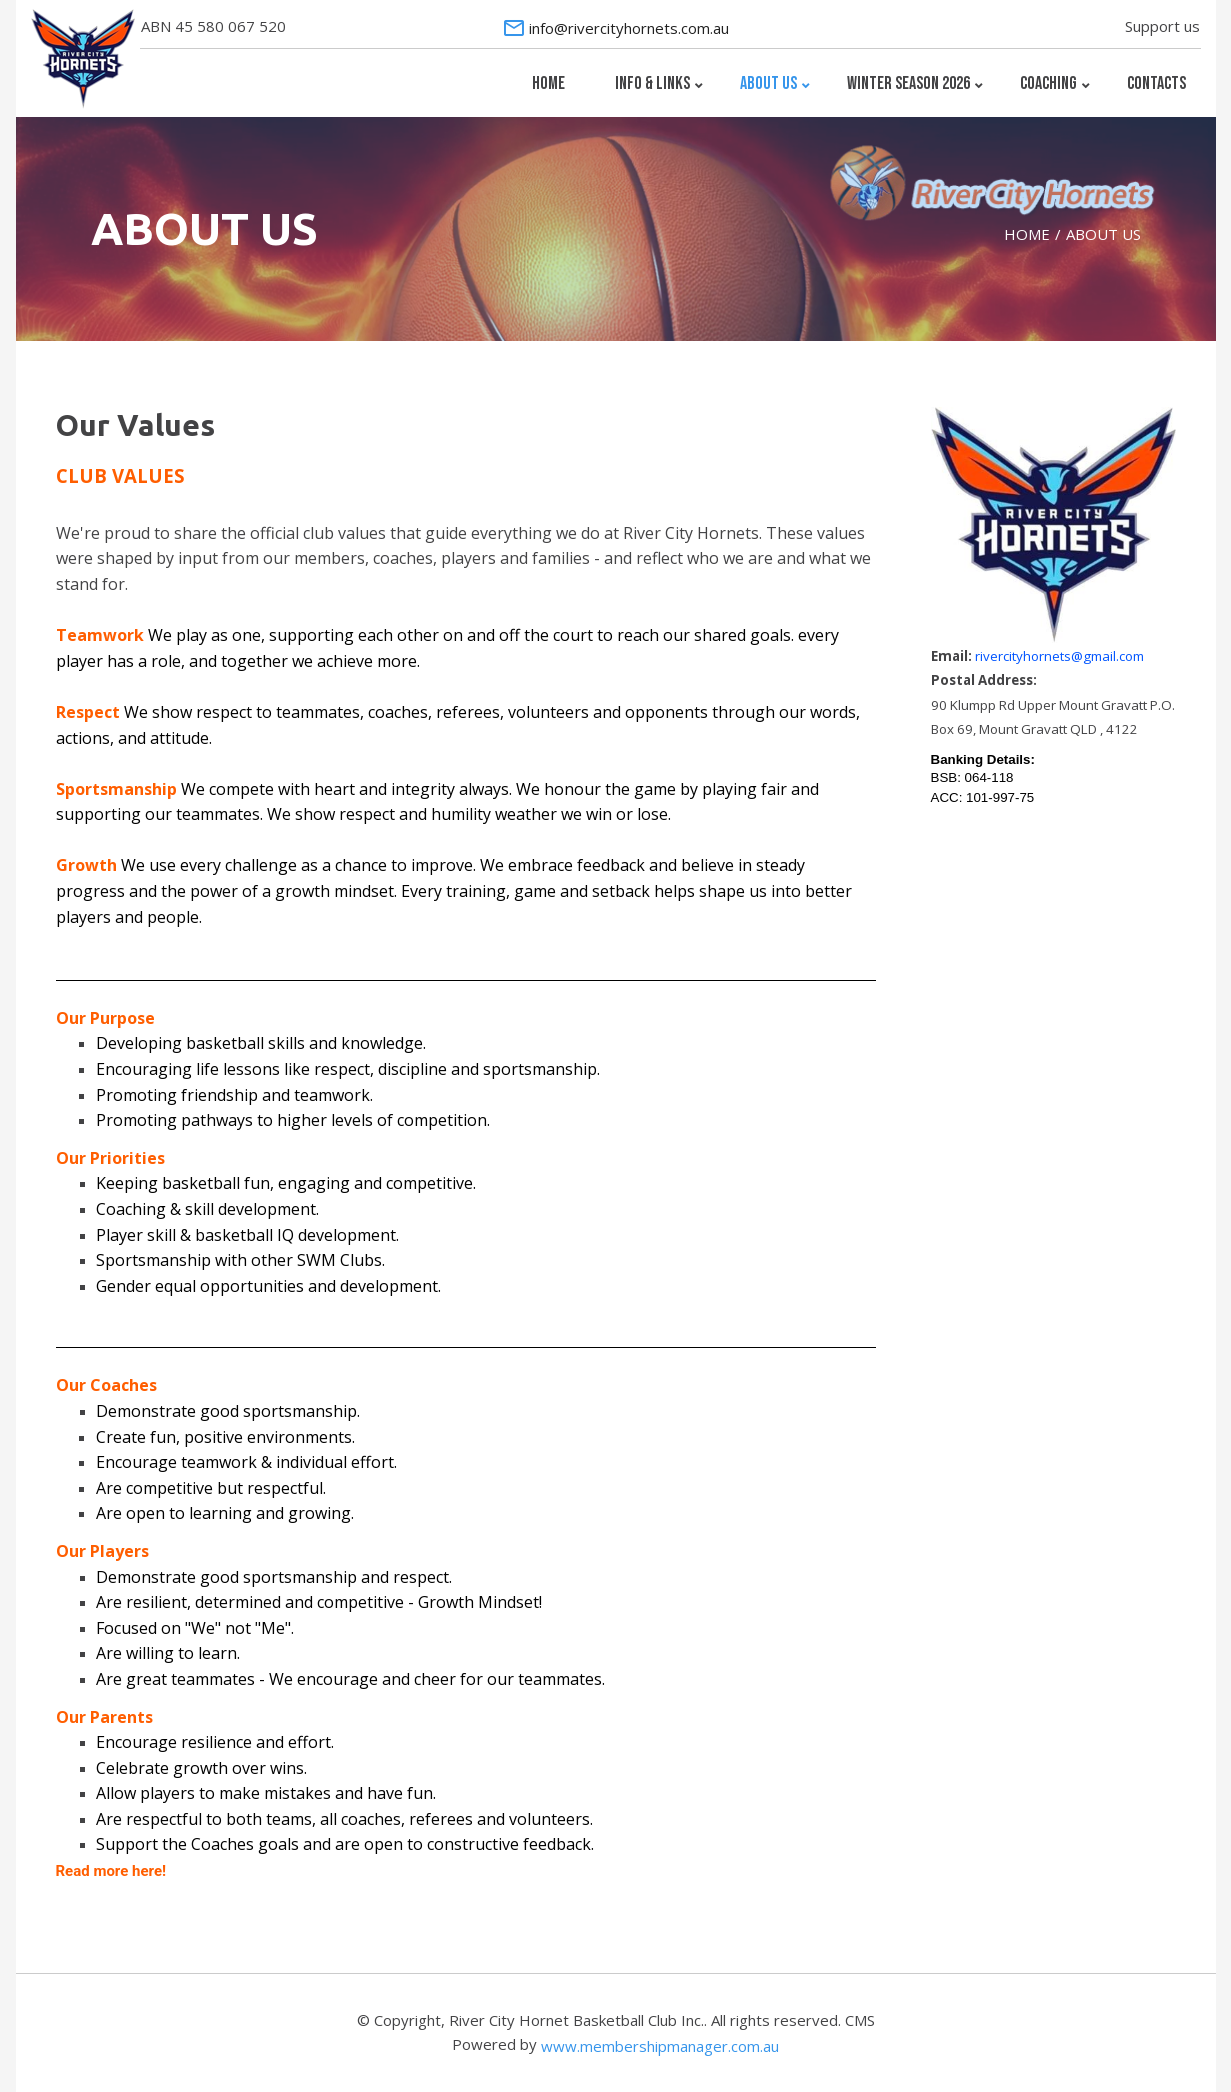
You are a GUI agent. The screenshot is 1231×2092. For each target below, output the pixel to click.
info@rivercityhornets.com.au (629, 28)
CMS (860, 2020)
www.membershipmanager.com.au (660, 2046)
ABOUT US (1103, 234)
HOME (1027, 234)
